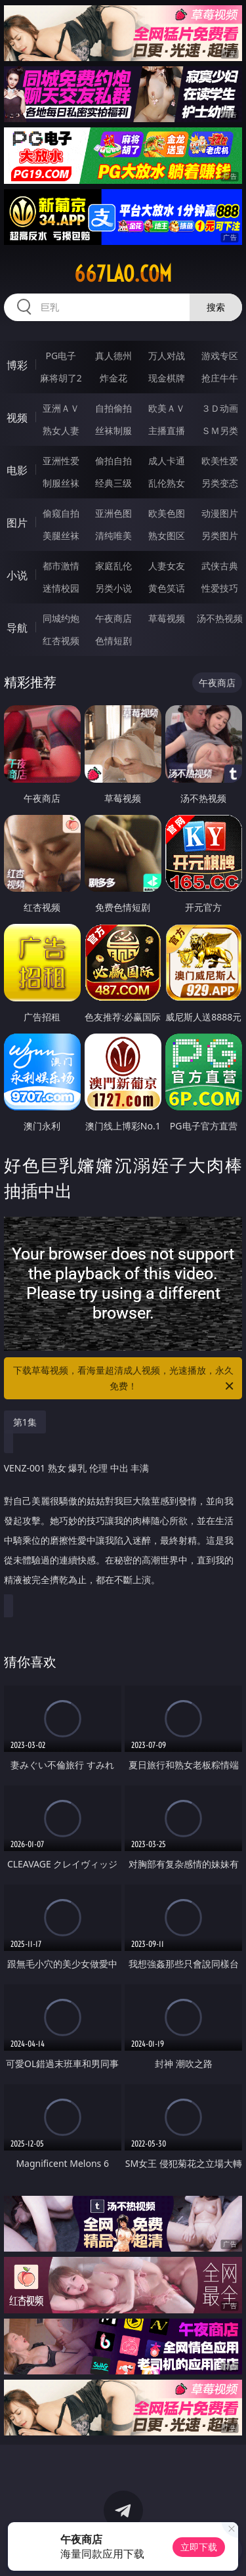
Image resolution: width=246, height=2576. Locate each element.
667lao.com (123, 274)
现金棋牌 (166, 378)
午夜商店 (113, 618)
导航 (17, 628)
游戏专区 (219, 355)
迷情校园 (61, 588)
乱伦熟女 (166, 483)
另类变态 (219, 483)
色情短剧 (113, 640)
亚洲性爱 (61, 460)
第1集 (25, 1422)
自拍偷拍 (113, 408)
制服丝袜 (61, 483)
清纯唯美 (113, 535)
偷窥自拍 (61, 513)
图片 (17, 522)
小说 (17, 575)
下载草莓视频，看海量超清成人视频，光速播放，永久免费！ (124, 1379)
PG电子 (60, 355)
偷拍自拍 (113, 460)
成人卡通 (166, 460)
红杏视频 (61, 640)
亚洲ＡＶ (61, 408)
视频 (17, 417)
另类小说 (113, 588)
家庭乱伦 (113, 565)
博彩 (17, 365)
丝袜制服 (113, 430)
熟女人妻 (61, 430)
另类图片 (219, 535)
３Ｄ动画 (219, 408)
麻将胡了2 (61, 378)
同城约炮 (61, 618)
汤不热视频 (220, 618)
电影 (17, 470)
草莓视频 (166, 618)
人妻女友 (166, 565)
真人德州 (113, 355)
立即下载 (198, 2547)
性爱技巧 (219, 588)
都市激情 (61, 565)
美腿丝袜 (61, 535)
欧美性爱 (219, 460)
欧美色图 (166, 513)
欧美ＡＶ (166, 408)
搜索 (216, 307)
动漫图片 (219, 513)
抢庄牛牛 (219, 378)
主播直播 (166, 430)
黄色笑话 (166, 588)
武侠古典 (219, 565)
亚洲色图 (113, 513)
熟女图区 (166, 535)
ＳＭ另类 (219, 430)
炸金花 (113, 378)
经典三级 (113, 483)
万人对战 (166, 355)
